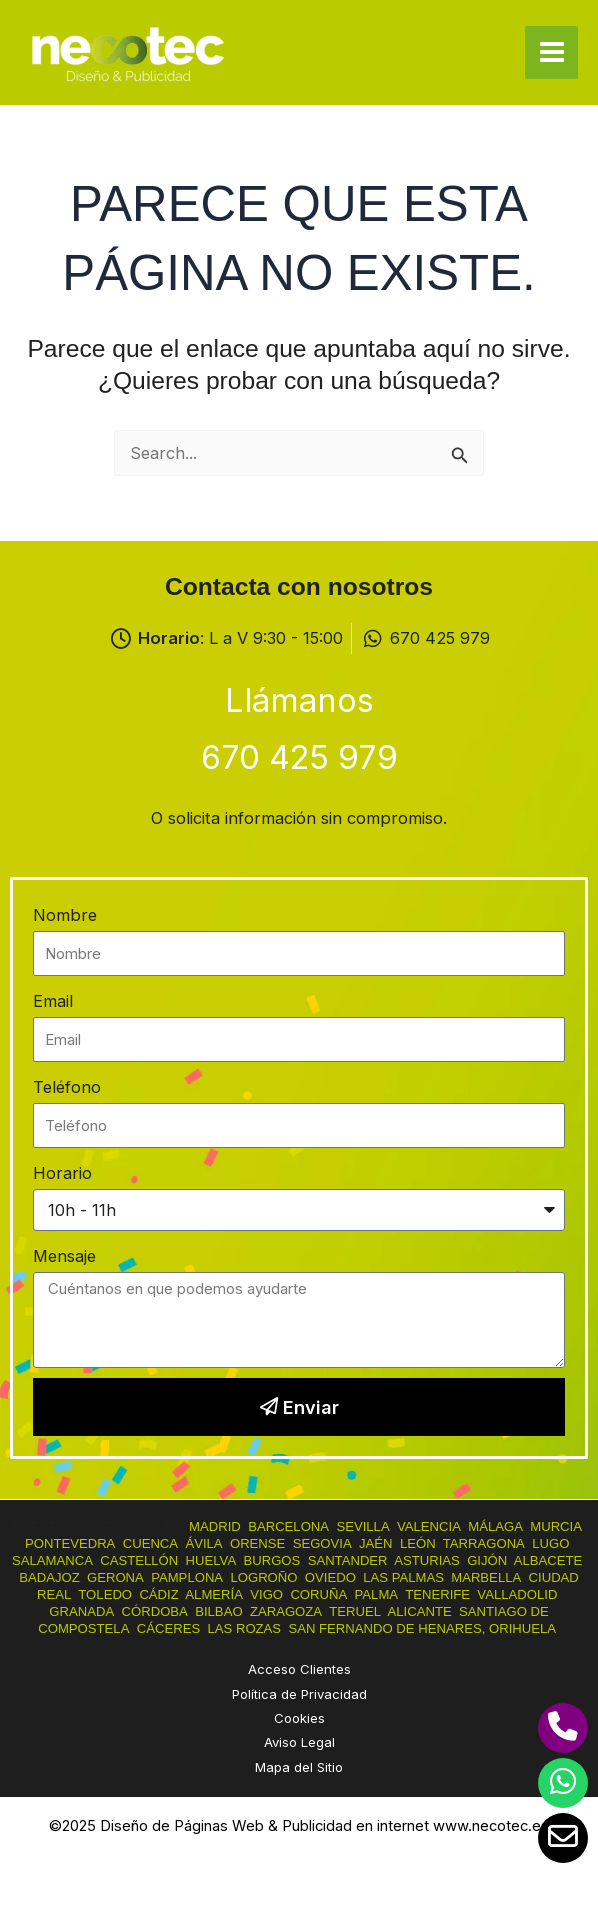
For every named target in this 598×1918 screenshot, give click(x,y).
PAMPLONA (187, 1577)
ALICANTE (420, 1611)
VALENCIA (429, 1526)
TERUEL (355, 1611)
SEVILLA (362, 1526)
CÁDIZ (158, 1594)
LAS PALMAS (403, 1577)
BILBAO (218, 1611)
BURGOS (271, 1560)
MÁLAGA (495, 1526)
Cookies (299, 1718)
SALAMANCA (52, 1560)
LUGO (550, 1543)
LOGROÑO (263, 1577)
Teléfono (67, 1087)
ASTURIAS (427, 1560)
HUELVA (211, 1560)
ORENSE (257, 1543)
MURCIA (556, 1526)
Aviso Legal (299, 1742)
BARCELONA (288, 1526)
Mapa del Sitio (299, 1767)
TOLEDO (105, 1594)
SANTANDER (348, 1560)
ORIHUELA (522, 1628)
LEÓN (418, 1543)
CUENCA (150, 1543)
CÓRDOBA (155, 1611)
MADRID (215, 1526)
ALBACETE (548, 1560)
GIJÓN (487, 1560)
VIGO (266, 1594)
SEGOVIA (322, 1543)
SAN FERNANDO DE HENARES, (386, 1628)
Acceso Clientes (299, 1669)
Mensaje (64, 1256)
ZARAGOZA (286, 1611)
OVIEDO (330, 1577)
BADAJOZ (49, 1577)
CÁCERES (168, 1628)
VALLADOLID (517, 1594)
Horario (62, 1173)
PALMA (377, 1594)
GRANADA (81, 1611)
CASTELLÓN (139, 1560)
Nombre (65, 915)
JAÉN (376, 1543)
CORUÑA (318, 1594)
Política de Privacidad (299, 1694)
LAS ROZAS (244, 1628)
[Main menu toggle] (551, 52)
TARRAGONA (484, 1543)
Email (53, 1001)
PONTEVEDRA (70, 1543)
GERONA (115, 1577)
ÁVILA (203, 1543)
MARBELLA (486, 1577)
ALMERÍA (214, 1594)
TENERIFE (437, 1594)
